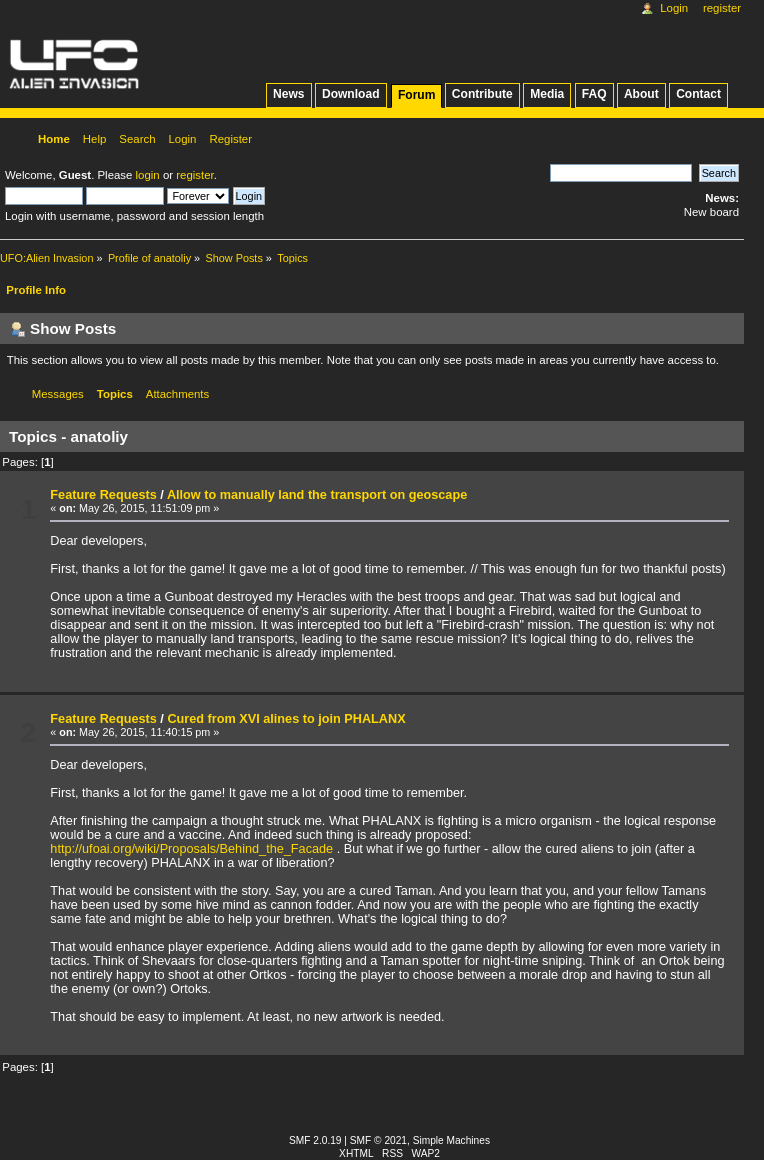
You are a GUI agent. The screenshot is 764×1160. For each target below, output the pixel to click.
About (641, 94)
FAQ (594, 94)
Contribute (482, 94)
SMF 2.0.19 (315, 1140)
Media (547, 94)
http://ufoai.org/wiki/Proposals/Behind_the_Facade (191, 849)
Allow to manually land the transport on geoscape (317, 495)
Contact (698, 94)
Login (674, 8)
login (148, 175)
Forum (416, 95)
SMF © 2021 (378, 1140)
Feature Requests (103, 495)
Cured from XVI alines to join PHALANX (286, 719)
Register (722, 8)
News (288, 94)
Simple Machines (451, 1140)
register (194, 175)
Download (351, 94)
